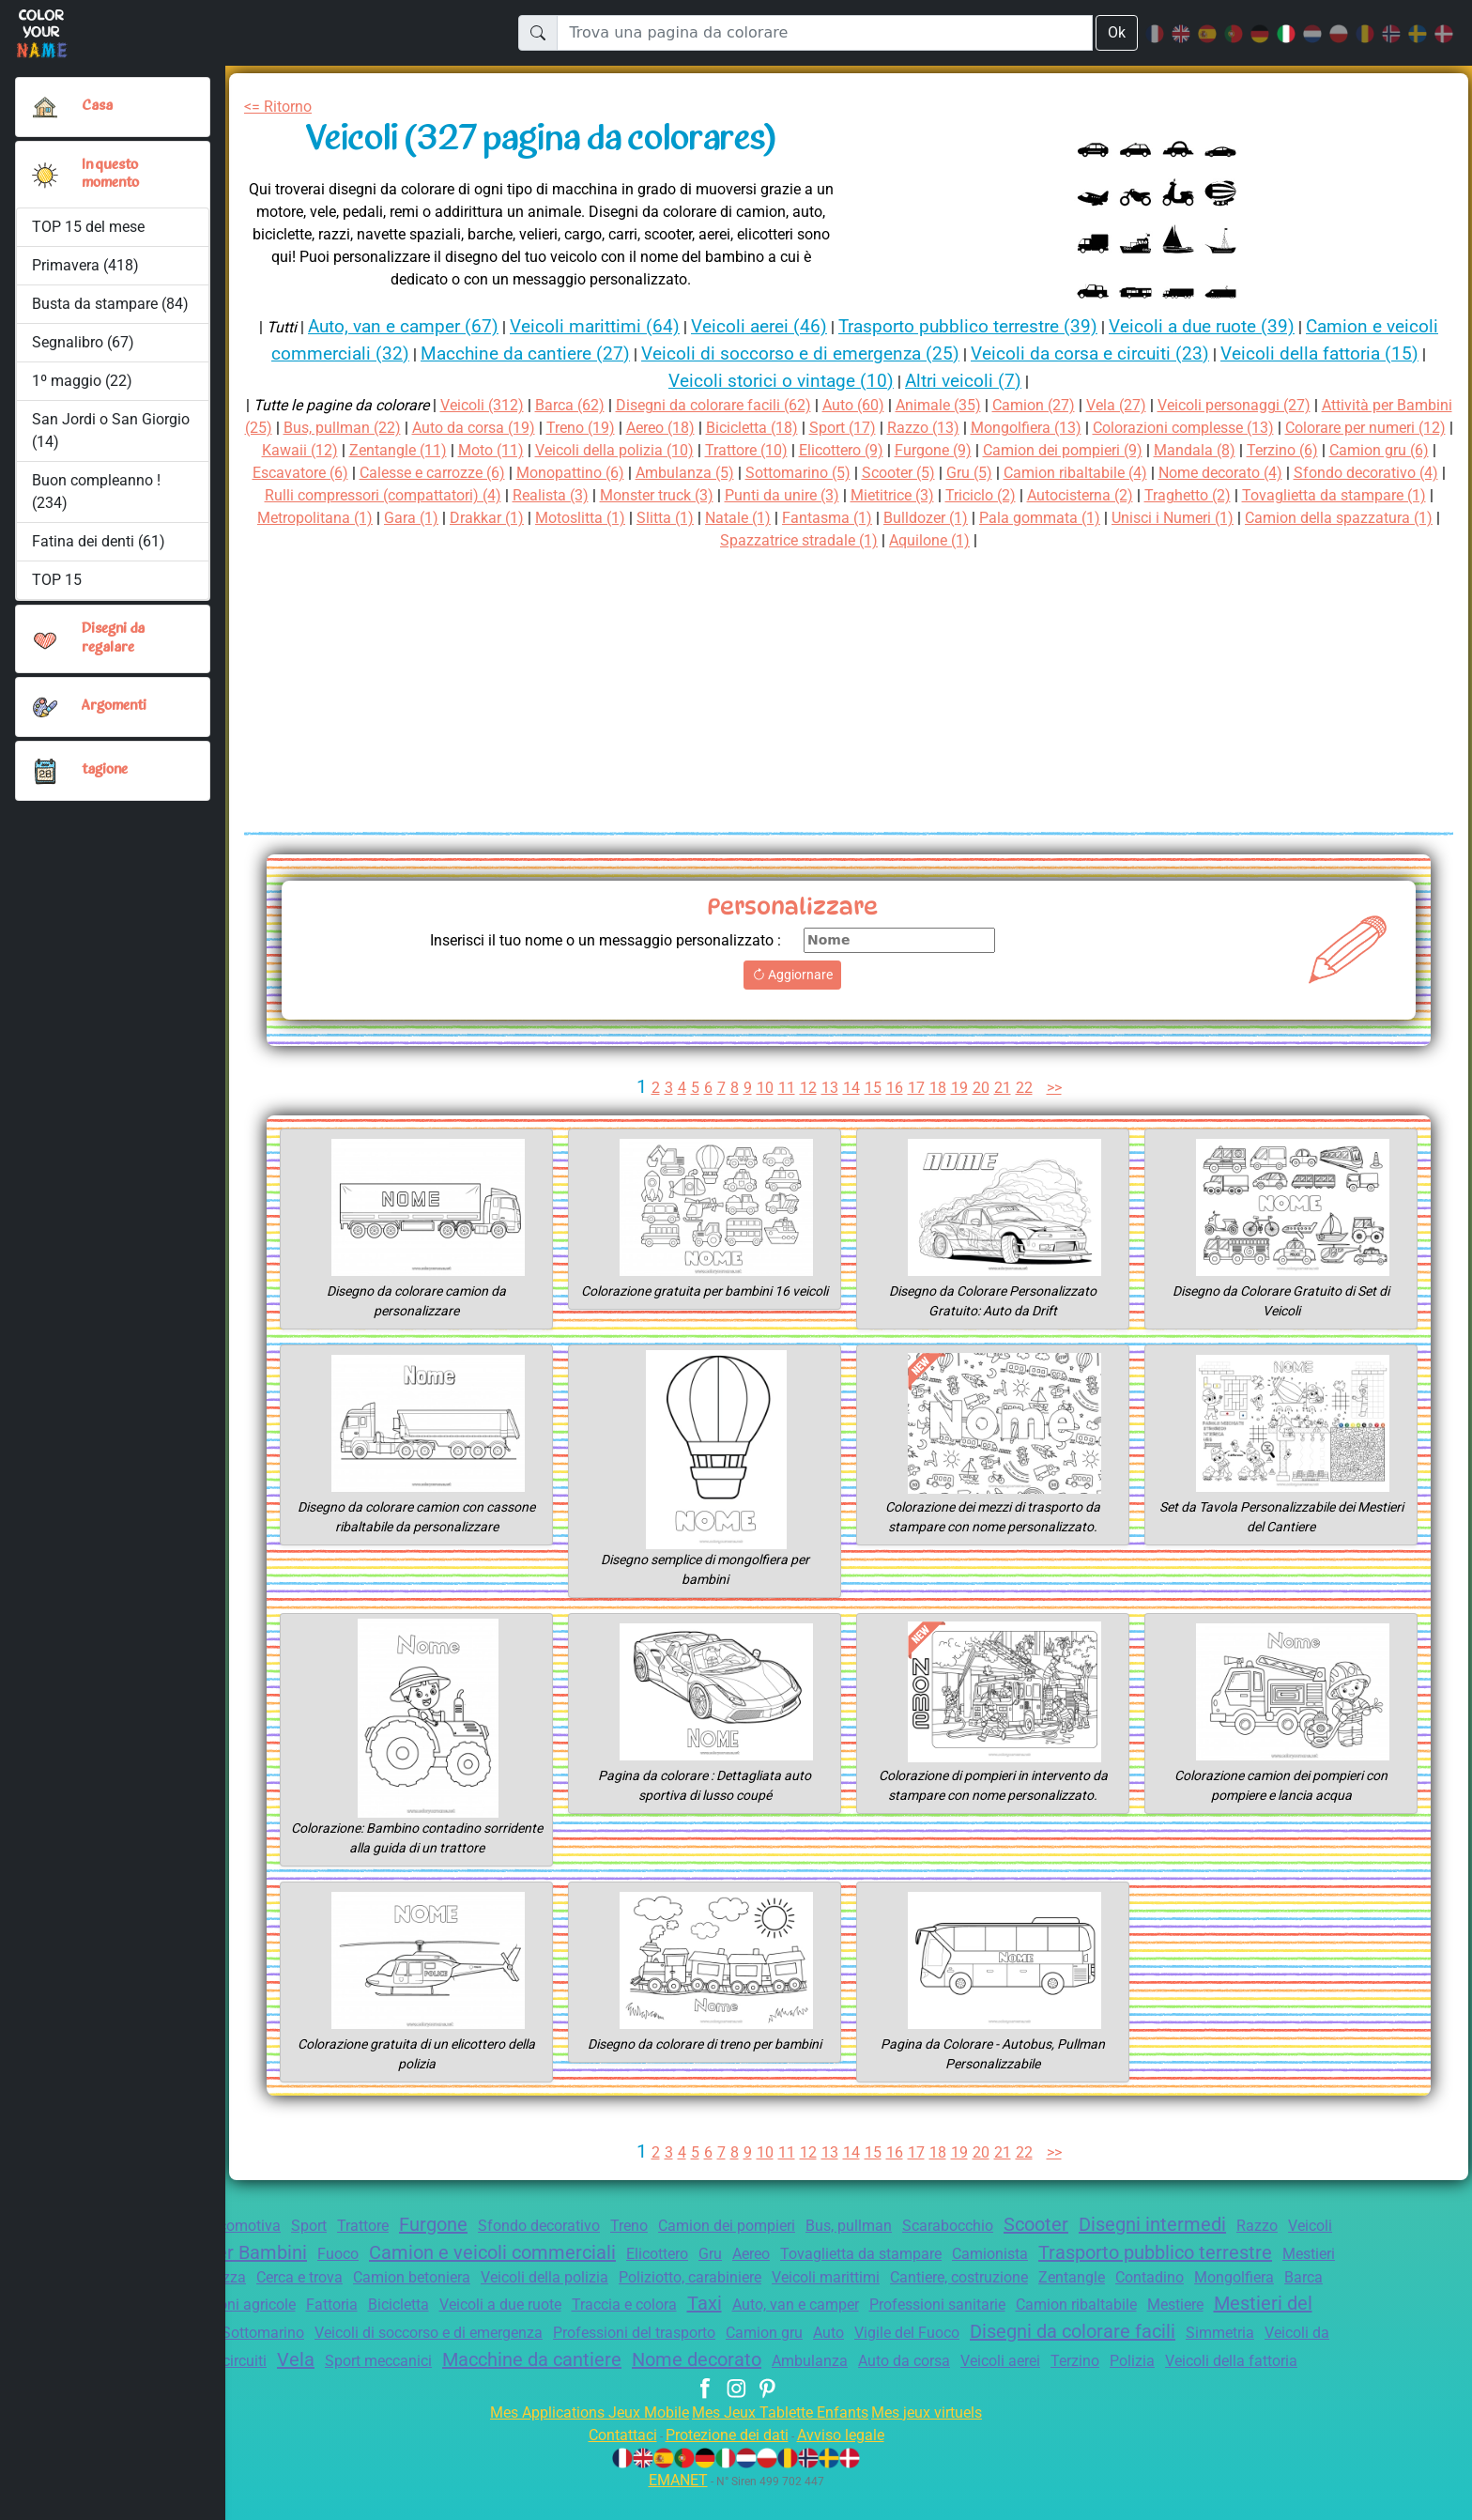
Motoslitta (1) (1029, 518)
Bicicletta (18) (869, 428)
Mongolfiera (367, 2310)
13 (828, 1088)
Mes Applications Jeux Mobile (578, 2441)
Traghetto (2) (425, 518)
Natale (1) (1193, 518)
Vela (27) (1155, 405)
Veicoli (235, 2254)
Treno (677, 2226)
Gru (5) (1248, 473)
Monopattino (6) (827, 473)
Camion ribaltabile (272, 2338)
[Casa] (45, 107)
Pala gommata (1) (528, 540)
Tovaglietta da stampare (1043, 2254)
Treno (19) (686, 428)
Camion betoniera (659, 2282)
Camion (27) (1070, 405)
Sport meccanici (832, 2366)
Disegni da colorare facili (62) (731, 405)
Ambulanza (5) (947, 473)
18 (937, 1088)
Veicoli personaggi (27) (1279, 405)
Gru (880, 2254)
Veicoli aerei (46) (778, 326)
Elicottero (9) (1049, 450)
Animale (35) (969, 405)
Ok (1116, 32)
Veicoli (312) (486, 405)
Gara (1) (850, 518)
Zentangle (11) (581, 450)
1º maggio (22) (81, 381)
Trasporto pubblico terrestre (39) (1000, 326)
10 (762, 1088)
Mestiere (378, 2338)
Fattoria (655, 2310)
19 (960, 1088)
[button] (45, 175)
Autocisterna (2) (310, 518)
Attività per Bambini (359, 2252)
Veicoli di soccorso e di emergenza (835, 2338)
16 (894, 1088)
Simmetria (489, 2366)
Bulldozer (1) (1389, 518)
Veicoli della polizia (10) (807, 450)
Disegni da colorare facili (331, 2365)
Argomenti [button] (114, 706)
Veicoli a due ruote (838, 2310)
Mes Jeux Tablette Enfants (782, 2441)
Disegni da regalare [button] (115, 638)
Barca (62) (578, 405)
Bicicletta (727, 2310)
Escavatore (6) (537, 473)
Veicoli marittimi (1106, 2282)
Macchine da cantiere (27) (593, 353)
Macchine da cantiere (997, 2365)
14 (850, 1088)
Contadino (277, 2310)
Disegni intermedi (1242, 2224)
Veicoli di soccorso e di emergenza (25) (882, 353)
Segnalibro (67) (83, 342)
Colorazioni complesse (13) (1324, 428)
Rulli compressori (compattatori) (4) (725, 495)
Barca (442, 2310)
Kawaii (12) (478, 450)
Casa (97, 106)
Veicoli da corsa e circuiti (625, 2366)
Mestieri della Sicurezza (396, 2282)
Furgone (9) (1147, 450)
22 (1026, 1088)
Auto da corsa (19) (572, 428)
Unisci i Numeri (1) (668, 540)
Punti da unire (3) (1152, 495)
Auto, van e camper (1155, 2310)
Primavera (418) (86, 265)
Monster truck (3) (1019, 495)
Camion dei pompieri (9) (1287, 450)
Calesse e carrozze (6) (680, 473)
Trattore (390, 2226)
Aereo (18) (770, 428)
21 (1003, 1088)
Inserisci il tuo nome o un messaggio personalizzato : (590, 940)
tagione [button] (105, 769)
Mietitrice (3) (1270, 495)
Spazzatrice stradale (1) (1040, 540)
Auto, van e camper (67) (406, 326)
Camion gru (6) (421, 473)
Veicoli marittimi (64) (608, 326)
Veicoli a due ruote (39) (1250, 326)
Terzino (735, 2390)
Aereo (926, 2254)
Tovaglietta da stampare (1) (580, 518)
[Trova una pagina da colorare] (824, 33)
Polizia (796, 2390)
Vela (745, 2365)
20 (982, 1088)
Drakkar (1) (931, 518)
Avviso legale (849, 2463)
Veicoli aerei (654, 2390)
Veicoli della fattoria (901, 2390)
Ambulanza (1289, 2366)
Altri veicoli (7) (1024, 381)
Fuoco (480, 2254)
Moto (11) (677, 450)
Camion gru (1200, 2338)
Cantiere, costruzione (1250, 2282)
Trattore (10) (946, 450)
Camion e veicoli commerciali (645, 2252)
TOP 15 (58, 580)
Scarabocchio (1023, 2226)
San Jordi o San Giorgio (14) (112, 430)
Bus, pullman (915, 2226)
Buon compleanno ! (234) (96, 491)
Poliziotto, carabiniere (959, 2282)
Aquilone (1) (1179, 540)
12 (806, 1088)
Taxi (1057, 2308)
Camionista (1180, 2254)
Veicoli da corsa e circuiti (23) (1188, 353)
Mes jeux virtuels (939, 2441)
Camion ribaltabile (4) (1362, 473)
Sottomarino (655, 2338)
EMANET (675, 2508)
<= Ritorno (281, 107)
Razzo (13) (1050, 428)
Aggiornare (792, 974)
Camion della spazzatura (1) (846, 540)
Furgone (466, 2224)
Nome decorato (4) (353, 495)
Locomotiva (259, 2226)
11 (784, 1088)
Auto (1269, 2338)
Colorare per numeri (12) (340, 450)
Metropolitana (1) (749, 518)
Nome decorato (1170, 2365)
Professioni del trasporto (1058, 2338)
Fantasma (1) (1285, 518)
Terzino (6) (319, 473)
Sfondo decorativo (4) (508, 495)
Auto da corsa (550, 2390)
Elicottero (822, 2254)
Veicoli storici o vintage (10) (831, 381)
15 (872, 1088)
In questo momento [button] (112, 174)
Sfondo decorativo (580, 2226)
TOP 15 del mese (90, 227)
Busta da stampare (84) (110, 304)
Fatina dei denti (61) (98, 541)
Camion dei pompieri (783, 2226)
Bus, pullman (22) (432, 428)
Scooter (1117, 2224)
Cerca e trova (538, 2282)
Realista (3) (904, 495)
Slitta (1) (1117, 518)
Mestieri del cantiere (510, 2337)
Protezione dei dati (724, 2463)
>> (1058, 1088)
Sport (332, 2226)
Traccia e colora (971, 2310)
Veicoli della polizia (802, 2282)
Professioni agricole (546, 2310)
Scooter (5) (1173, 473)
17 (916, 1088)
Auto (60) (880, 405)
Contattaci (611, 2463)
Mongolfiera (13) (1157, 428)
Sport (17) (965, 428)
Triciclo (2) (1364, 495)
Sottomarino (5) (1065, 473)
